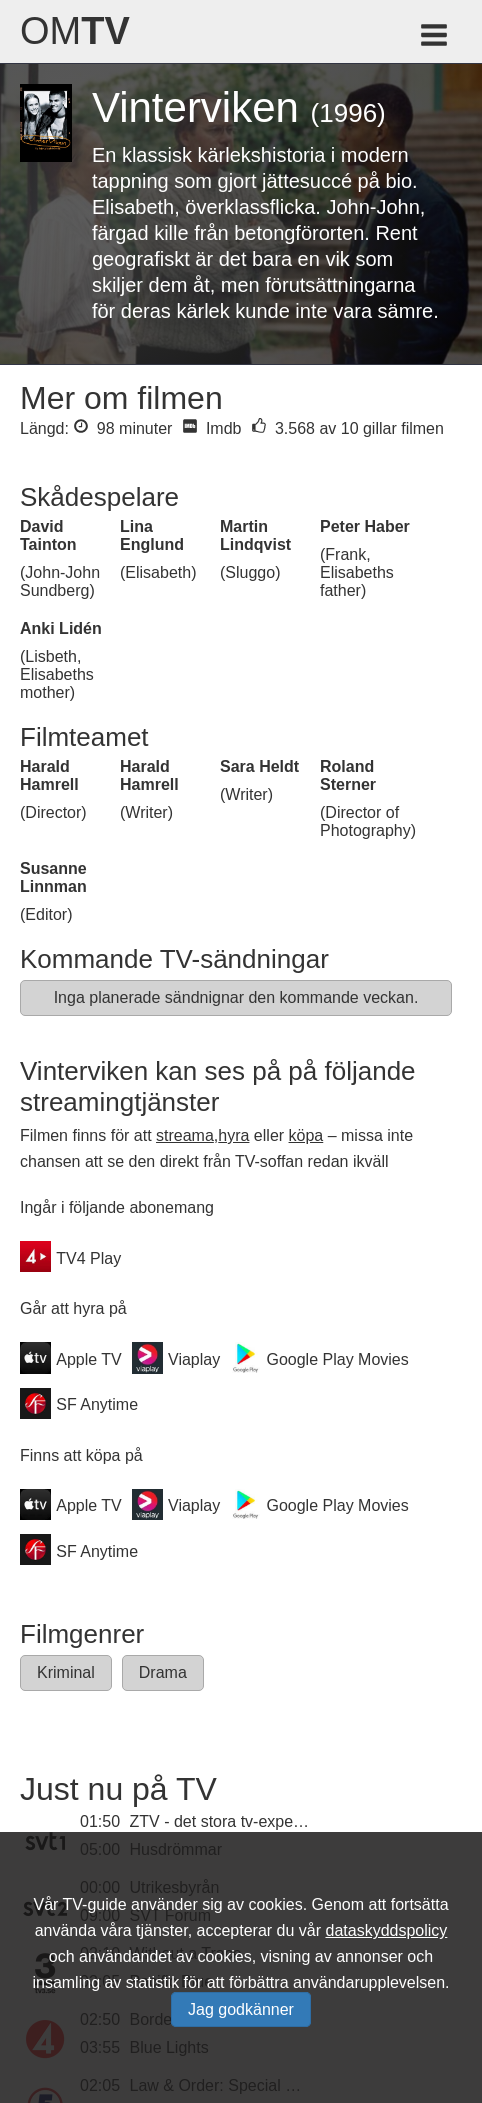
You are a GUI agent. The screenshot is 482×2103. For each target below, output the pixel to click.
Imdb (211, 428)
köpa (306, 1135)
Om (75, 31)
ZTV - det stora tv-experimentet (240, 1821)
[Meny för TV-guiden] (435, 38)
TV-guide (95, 1904)
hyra (233, 1135)
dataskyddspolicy (387, 1930)
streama (185, 1135)
